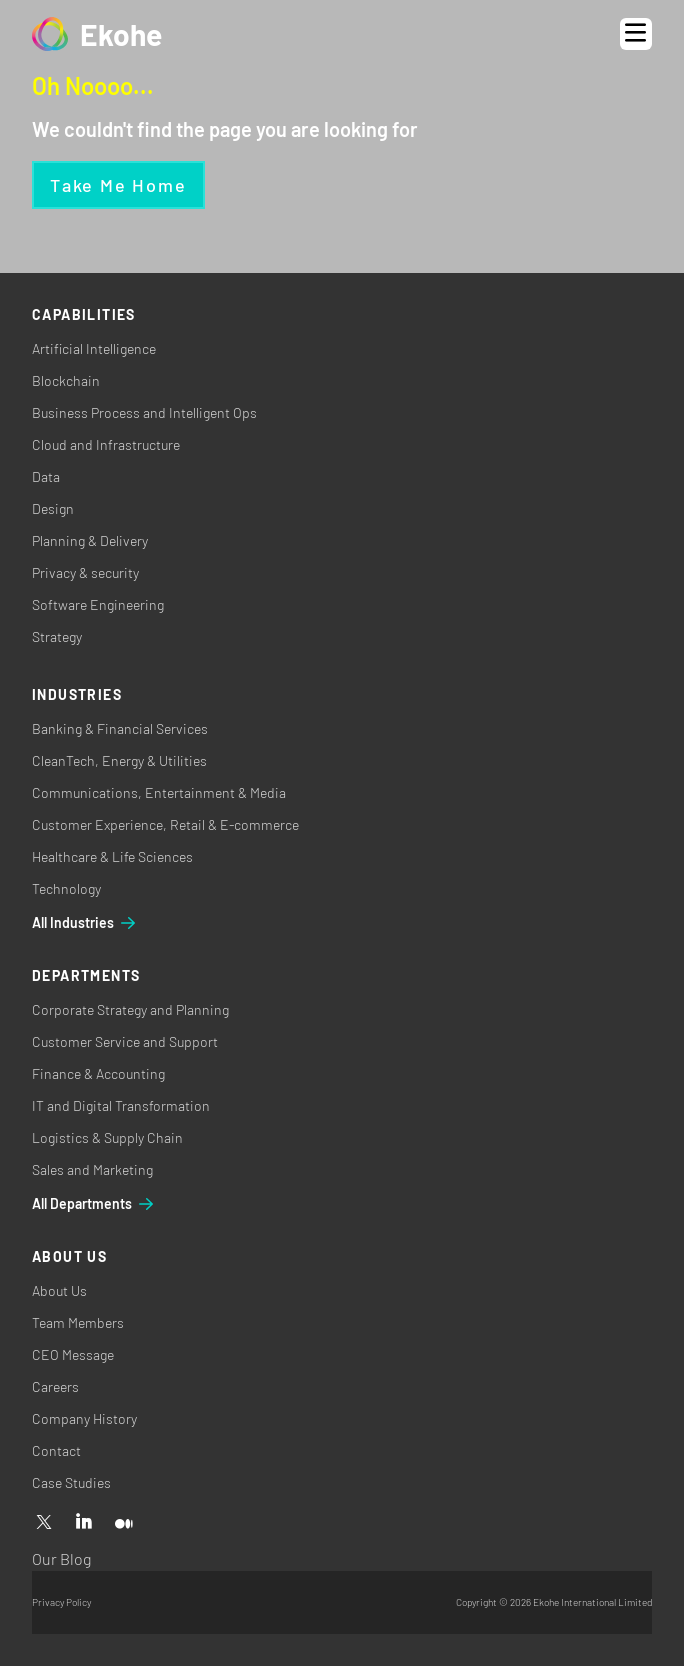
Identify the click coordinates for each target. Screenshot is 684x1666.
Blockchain (66, 380)
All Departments (94, 1204)
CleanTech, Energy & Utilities (119, 760)
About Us (59, 1290)
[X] (44, 1523)
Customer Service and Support (125, 1041)
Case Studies (71, 1482)
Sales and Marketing (92, 1169)
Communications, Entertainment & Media (159, 792)
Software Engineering (98, 604)
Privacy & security (85, 572)
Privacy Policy (61, 1602)
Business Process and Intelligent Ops (144, 412)
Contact (56, 1450)
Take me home (118, 185)
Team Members (78, 1322)
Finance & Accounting (98, 1073)
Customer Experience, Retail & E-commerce (165, 824)
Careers (55, 1386)
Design (53, 508)
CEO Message (73, 1354)
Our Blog (61, 1558)
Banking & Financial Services (120, 728)
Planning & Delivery (90, 540)
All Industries (85, 923)
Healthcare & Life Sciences (112, 856)
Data (46, 476)
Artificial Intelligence (94, 348)
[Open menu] (636, 34)
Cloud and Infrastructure (106, 444)
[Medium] (124, 1523)
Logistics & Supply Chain (107, 1137)
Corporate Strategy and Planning (130, 1009)
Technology (66, 888)
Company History (84, 1418)
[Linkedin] (84, 1523)
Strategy (57, 636)
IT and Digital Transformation (121, 1105)
